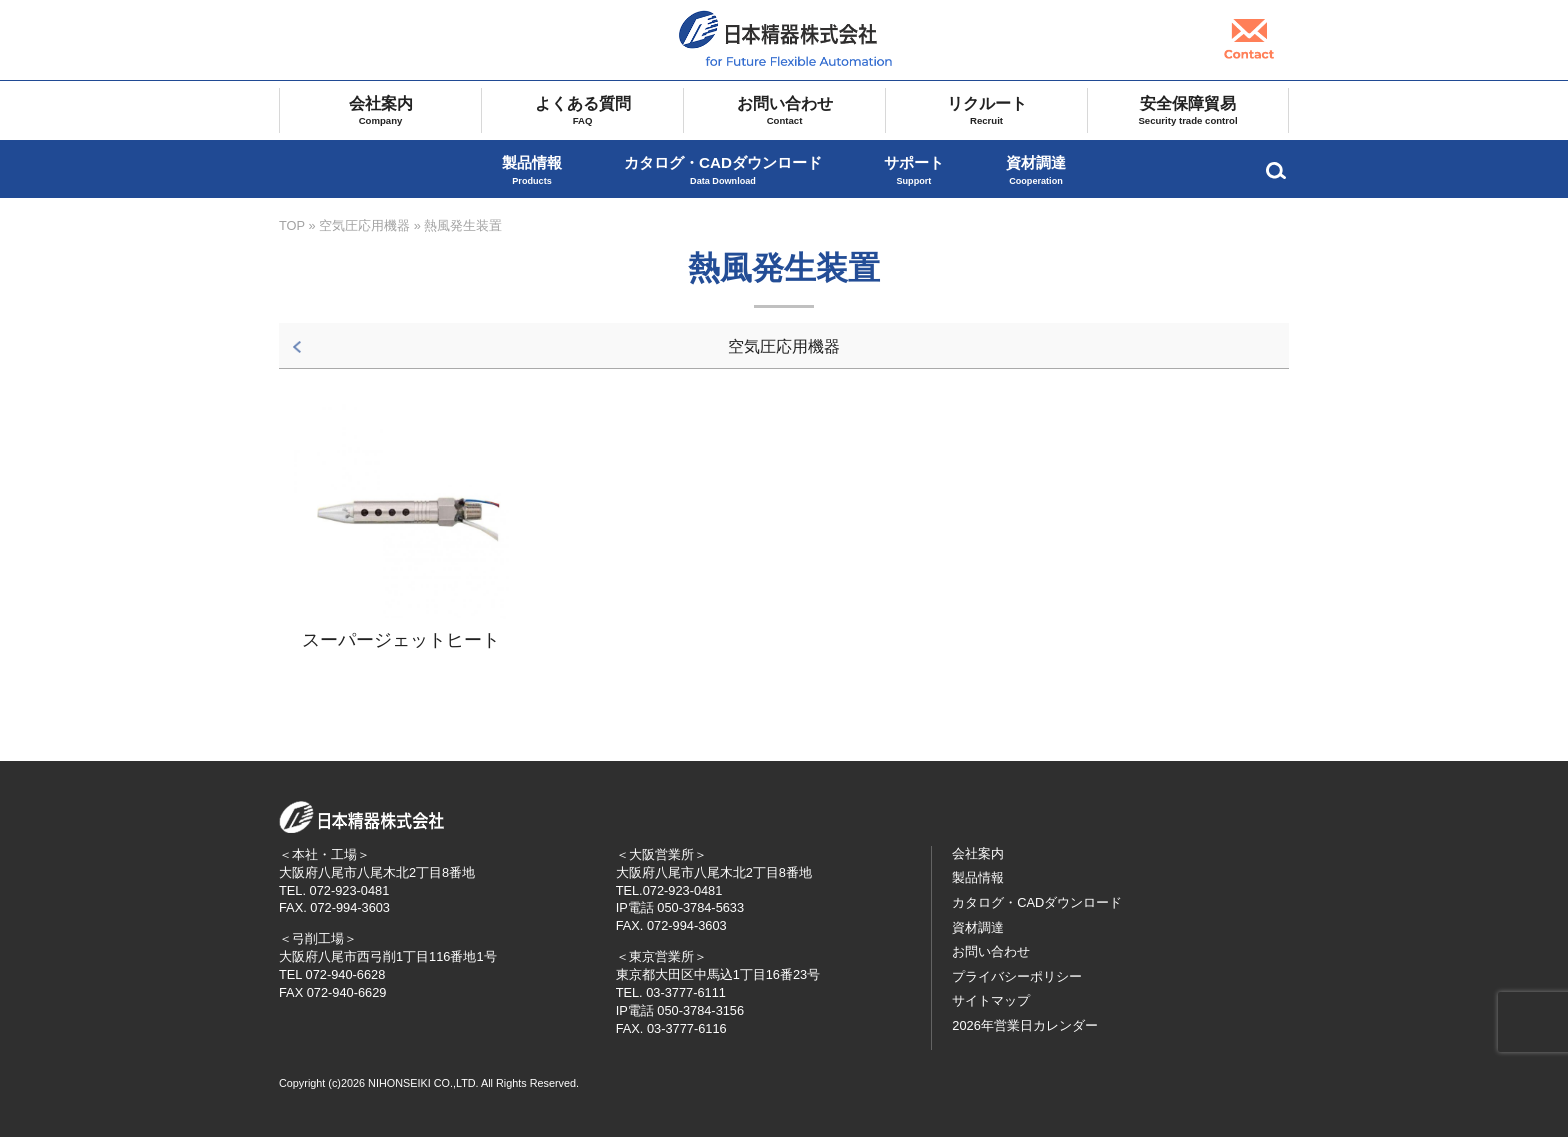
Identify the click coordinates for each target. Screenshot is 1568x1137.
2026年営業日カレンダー (1024, 1025)
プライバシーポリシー (1017, 976)
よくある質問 (582, 111)
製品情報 (532, 170)
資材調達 (1036, 170)
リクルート (986, 111)
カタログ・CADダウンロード (723, 170)
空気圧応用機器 (364, 225)
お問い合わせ (784, 111)
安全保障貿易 (1188, 111)
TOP (292, 225)
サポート (914, 170)
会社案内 (380, 111)
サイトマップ (991, 1000)
